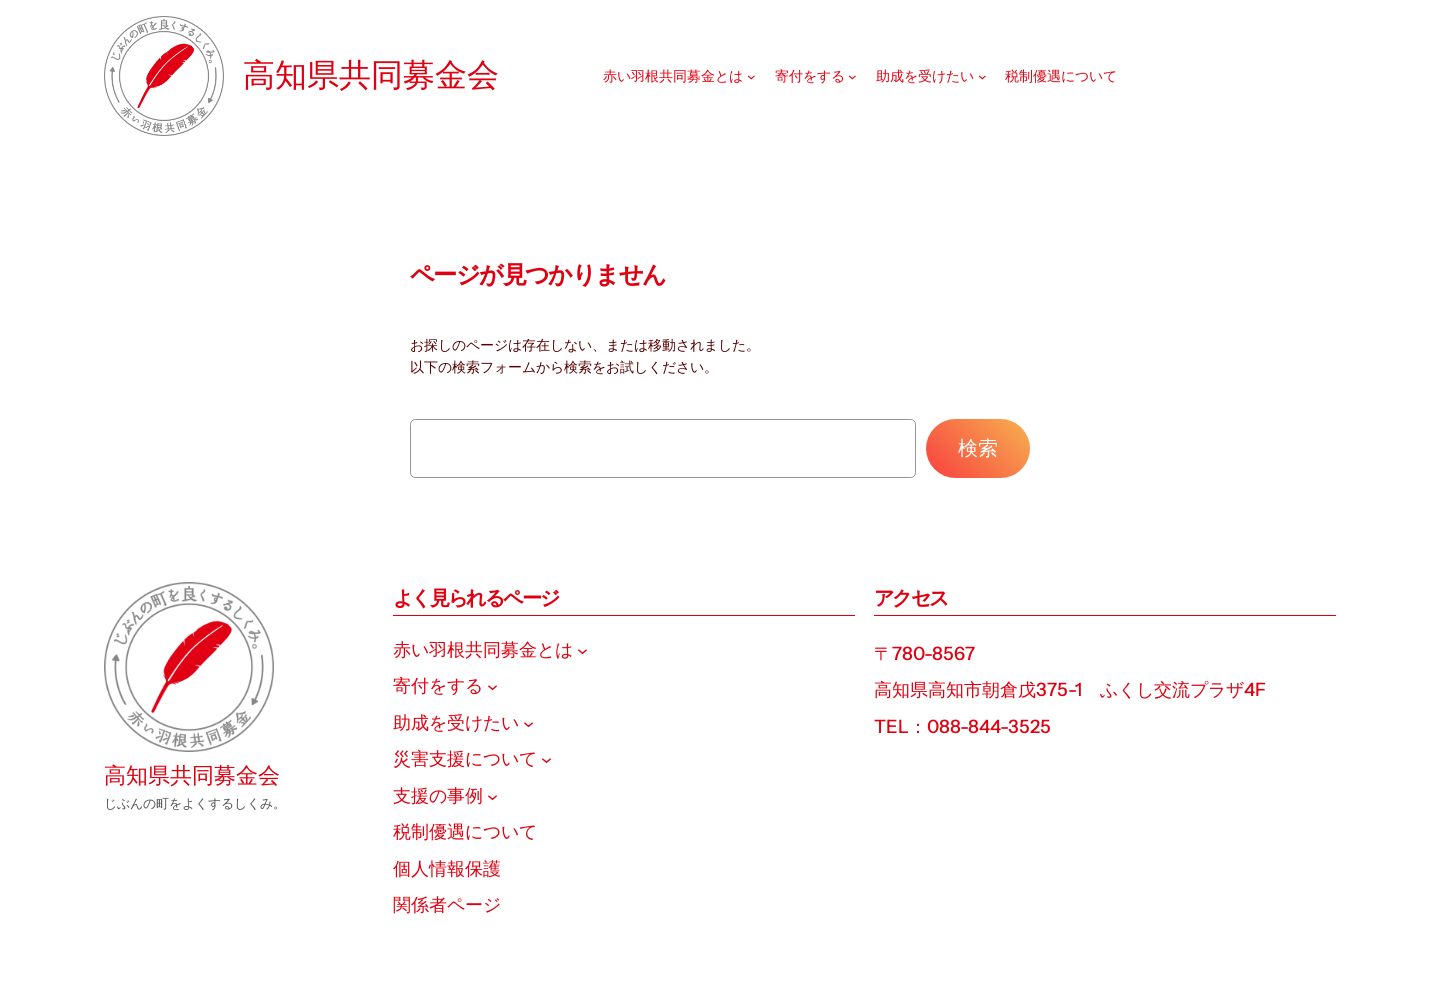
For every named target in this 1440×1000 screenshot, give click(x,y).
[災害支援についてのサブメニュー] (546, 759)
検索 (978, 448)
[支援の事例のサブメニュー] (492, 795)
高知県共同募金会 (371, 75)
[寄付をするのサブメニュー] (852, 76)
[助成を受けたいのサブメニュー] (982, 76)
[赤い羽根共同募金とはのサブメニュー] (751, 76)
